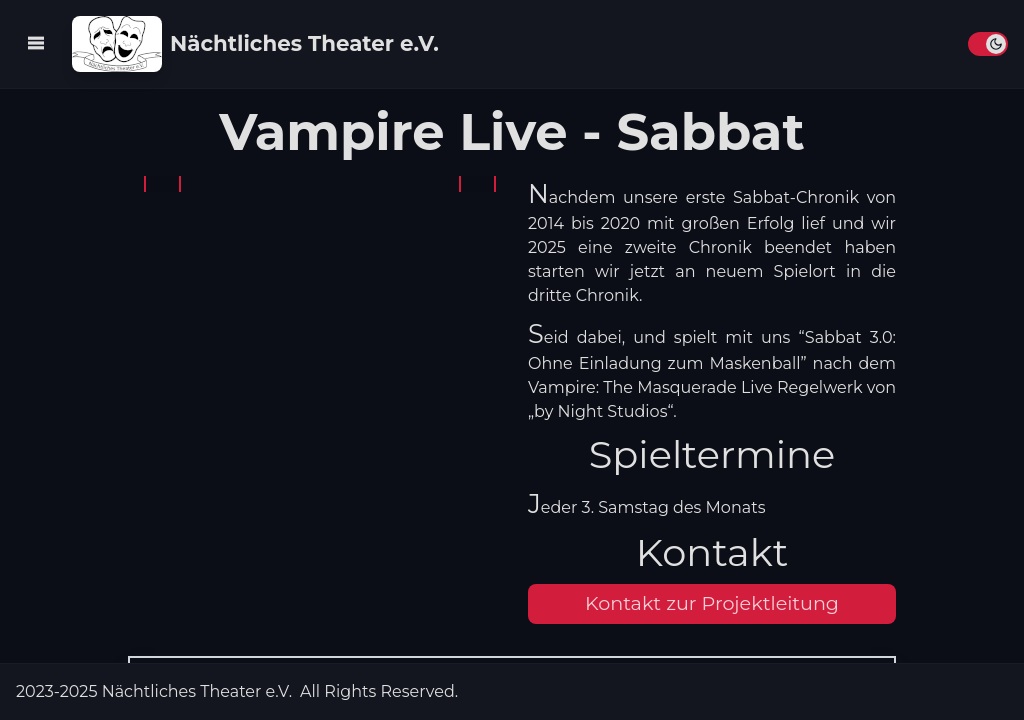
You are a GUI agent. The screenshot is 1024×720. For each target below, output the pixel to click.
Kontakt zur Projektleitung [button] (712, 603)
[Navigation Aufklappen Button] (36, 43)
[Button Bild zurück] (162, 183)
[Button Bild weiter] (477, 183)
